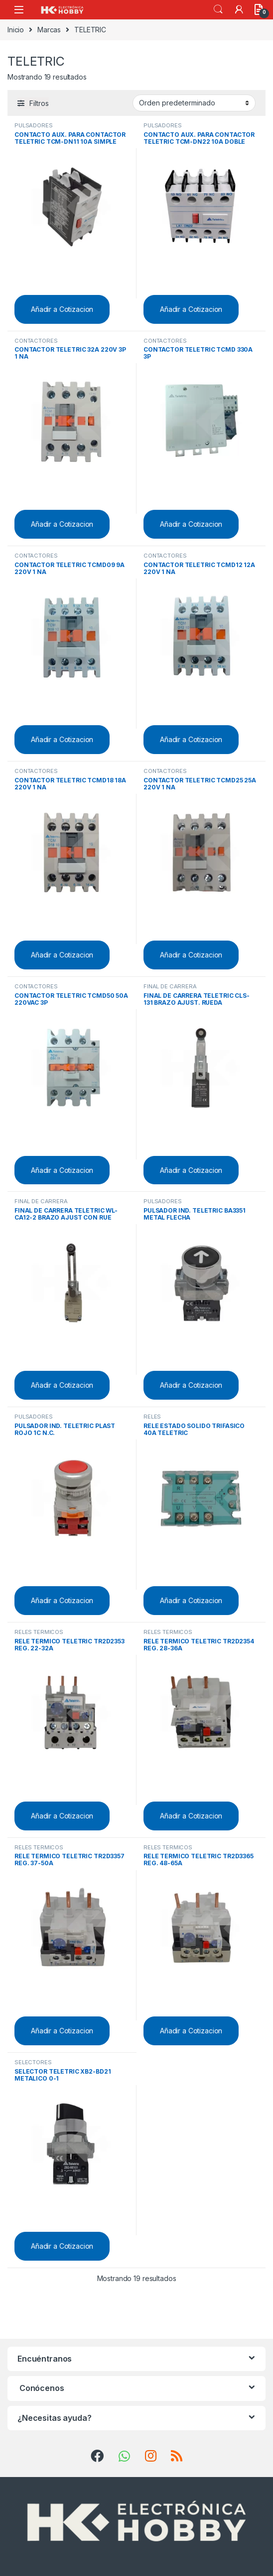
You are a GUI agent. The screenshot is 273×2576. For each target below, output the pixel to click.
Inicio (15, 29)
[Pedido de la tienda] (194, 103)
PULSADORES (33, 125)
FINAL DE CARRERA (170, 986)
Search (218, 9)
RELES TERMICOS (38, 1631)
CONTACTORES (35, 340)
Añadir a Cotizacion (62, 309)
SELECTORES (33, 2062)
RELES (152, 1416)
